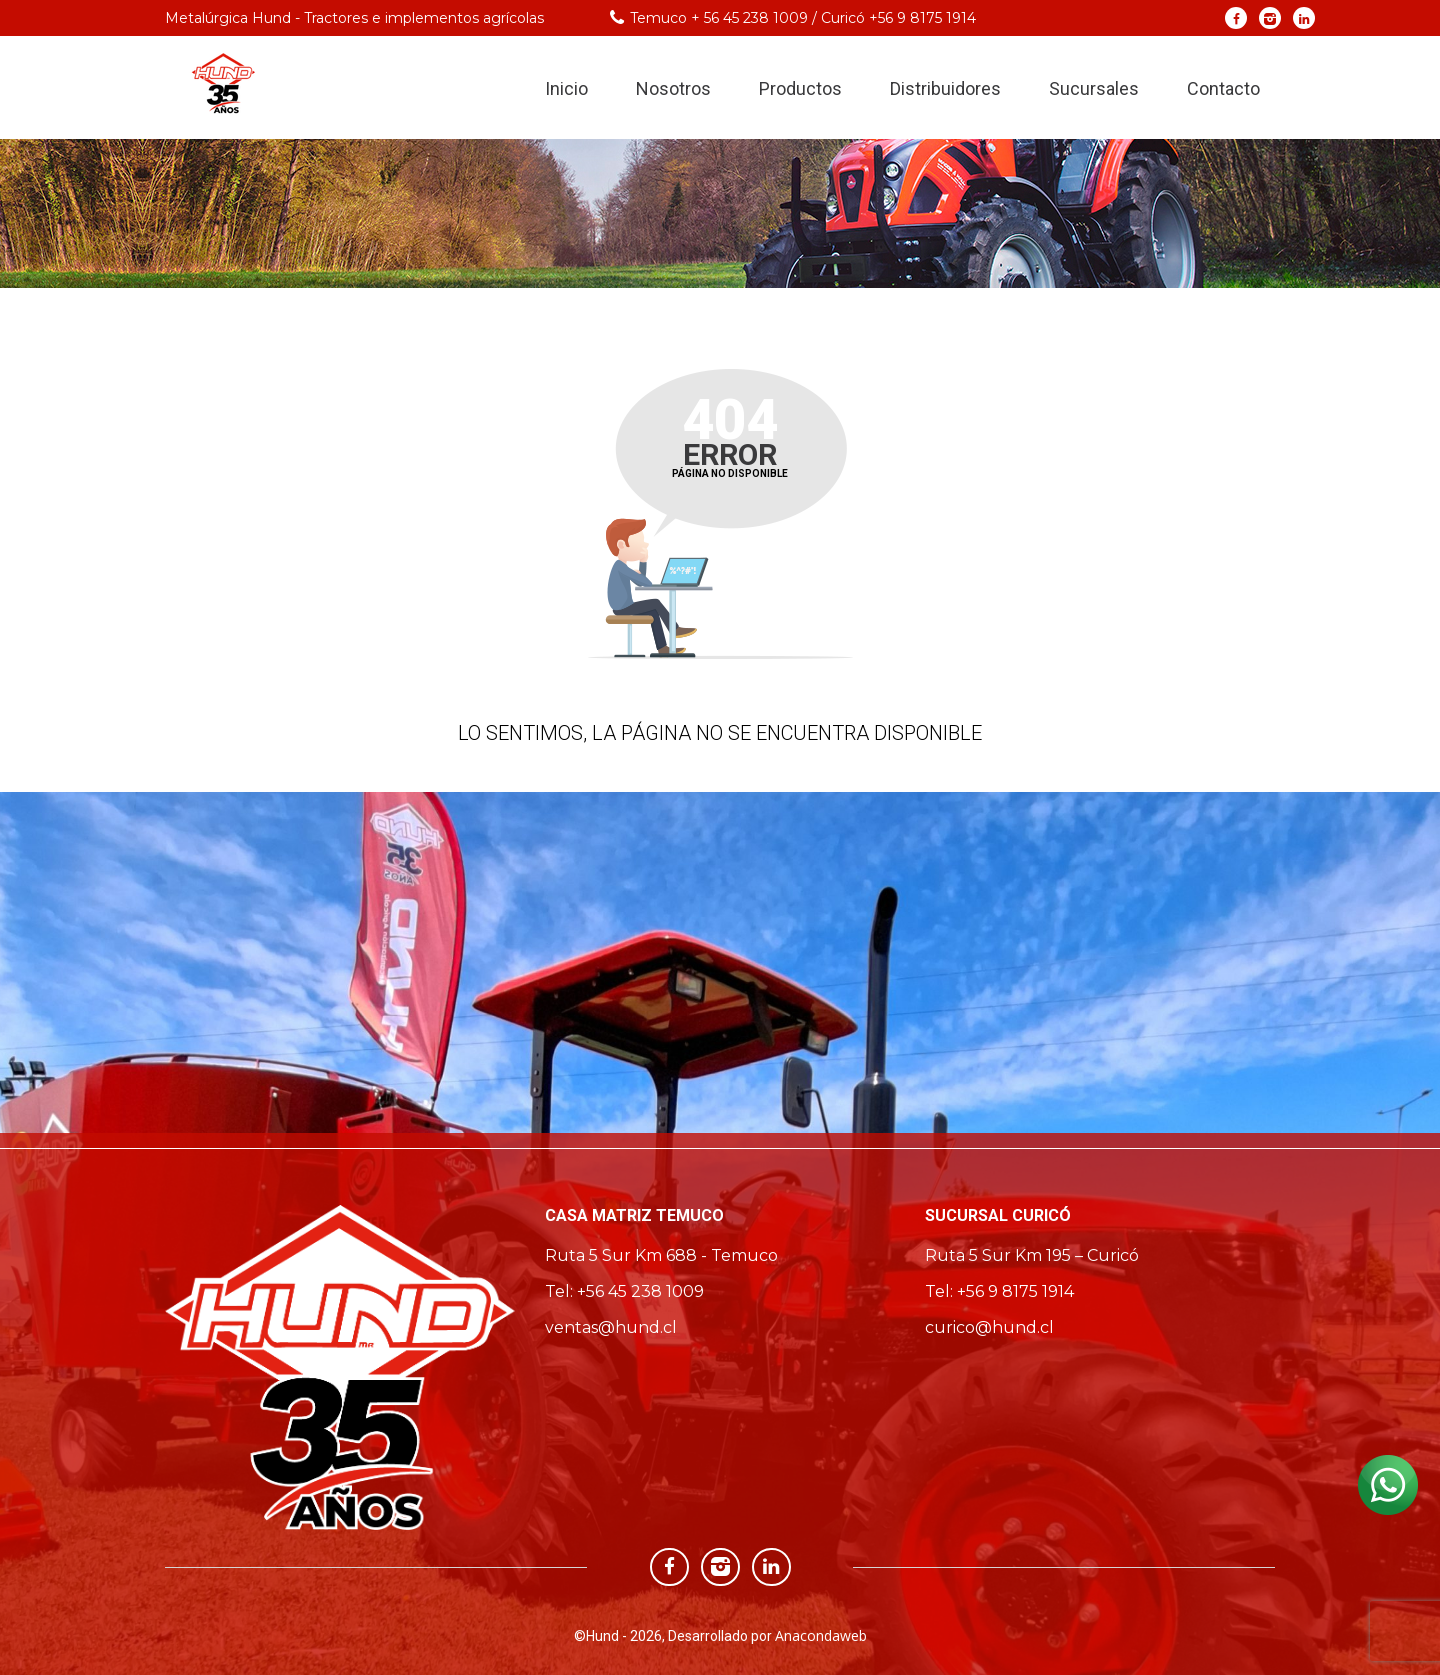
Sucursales (1094, 88)
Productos (800, 88)
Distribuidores (945, 88)
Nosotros (673, 88)
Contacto (1223, 88)
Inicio (566, 88)
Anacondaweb (821, 1635)
